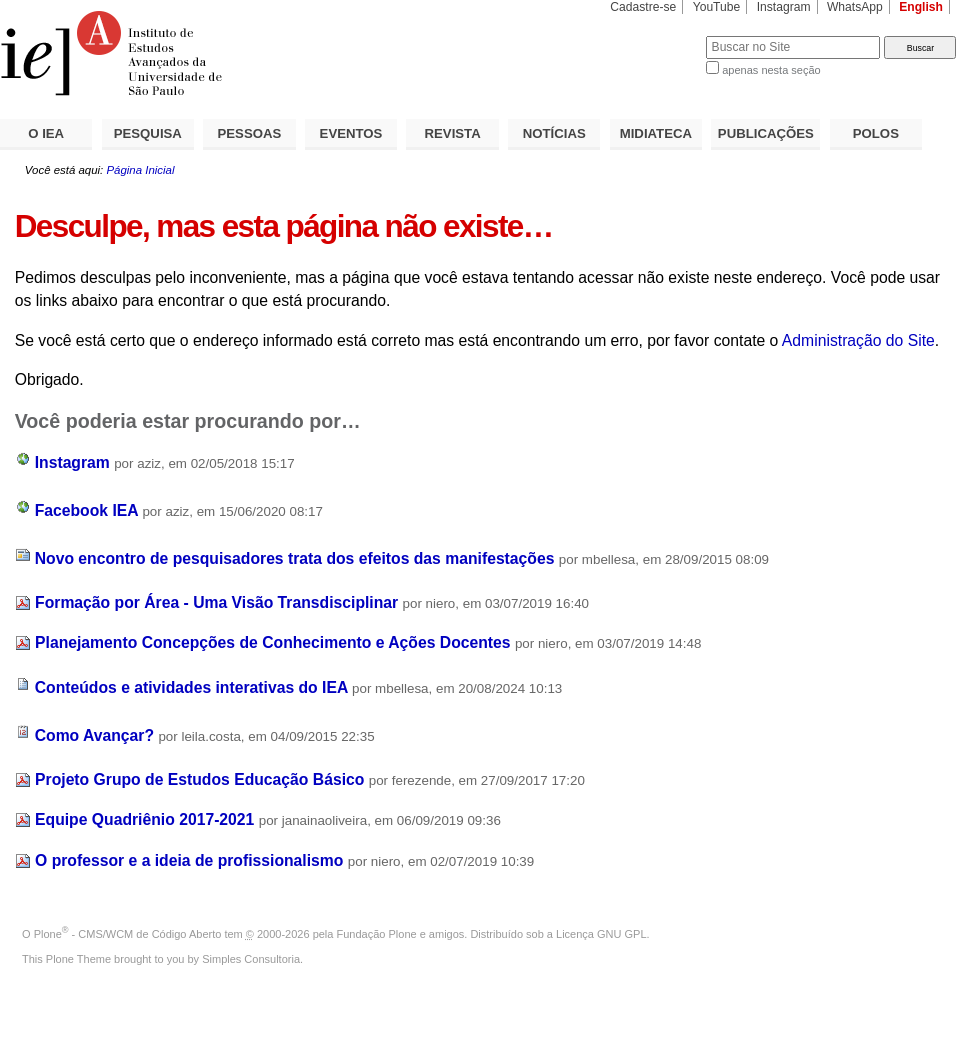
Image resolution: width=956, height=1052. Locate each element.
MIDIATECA (656, 133)
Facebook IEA (86, 510)
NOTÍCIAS (554, 133)
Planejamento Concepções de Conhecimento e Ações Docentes (272, 642)
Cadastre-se (643, 7)
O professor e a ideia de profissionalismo (189, 860)
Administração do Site (858, 340)
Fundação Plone (377, 934)
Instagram (784, 7)
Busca (657, 35)
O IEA (46, 133)
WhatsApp (855, 7)
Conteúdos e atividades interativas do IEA (191, 687)
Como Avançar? (94, 735)
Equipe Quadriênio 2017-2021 (144, 819)
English (921, 7)
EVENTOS (351, 133)
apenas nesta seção (771, 70)
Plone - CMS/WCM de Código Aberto (128, 934)
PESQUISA (148, 133)
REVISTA (453, 133)
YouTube (717, 7)
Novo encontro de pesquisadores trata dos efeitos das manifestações (295, 558)
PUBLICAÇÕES (766, 133)
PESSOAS (250, 133)
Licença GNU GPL (601, 934)
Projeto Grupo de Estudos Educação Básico (199, 779)
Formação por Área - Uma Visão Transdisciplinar (216, 602)
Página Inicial (140, 170)
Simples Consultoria (251, 959)
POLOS (876, 133)
